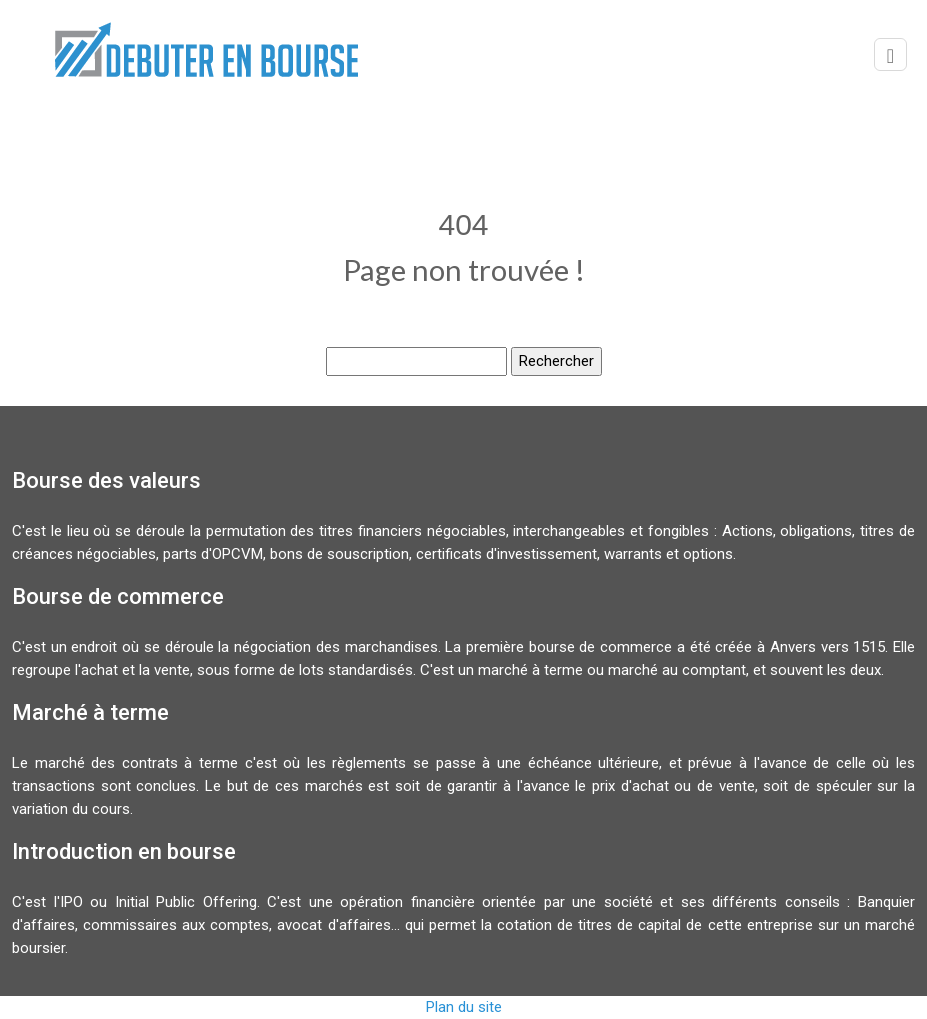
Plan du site (464, 1007)
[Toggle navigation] (890, 54)
